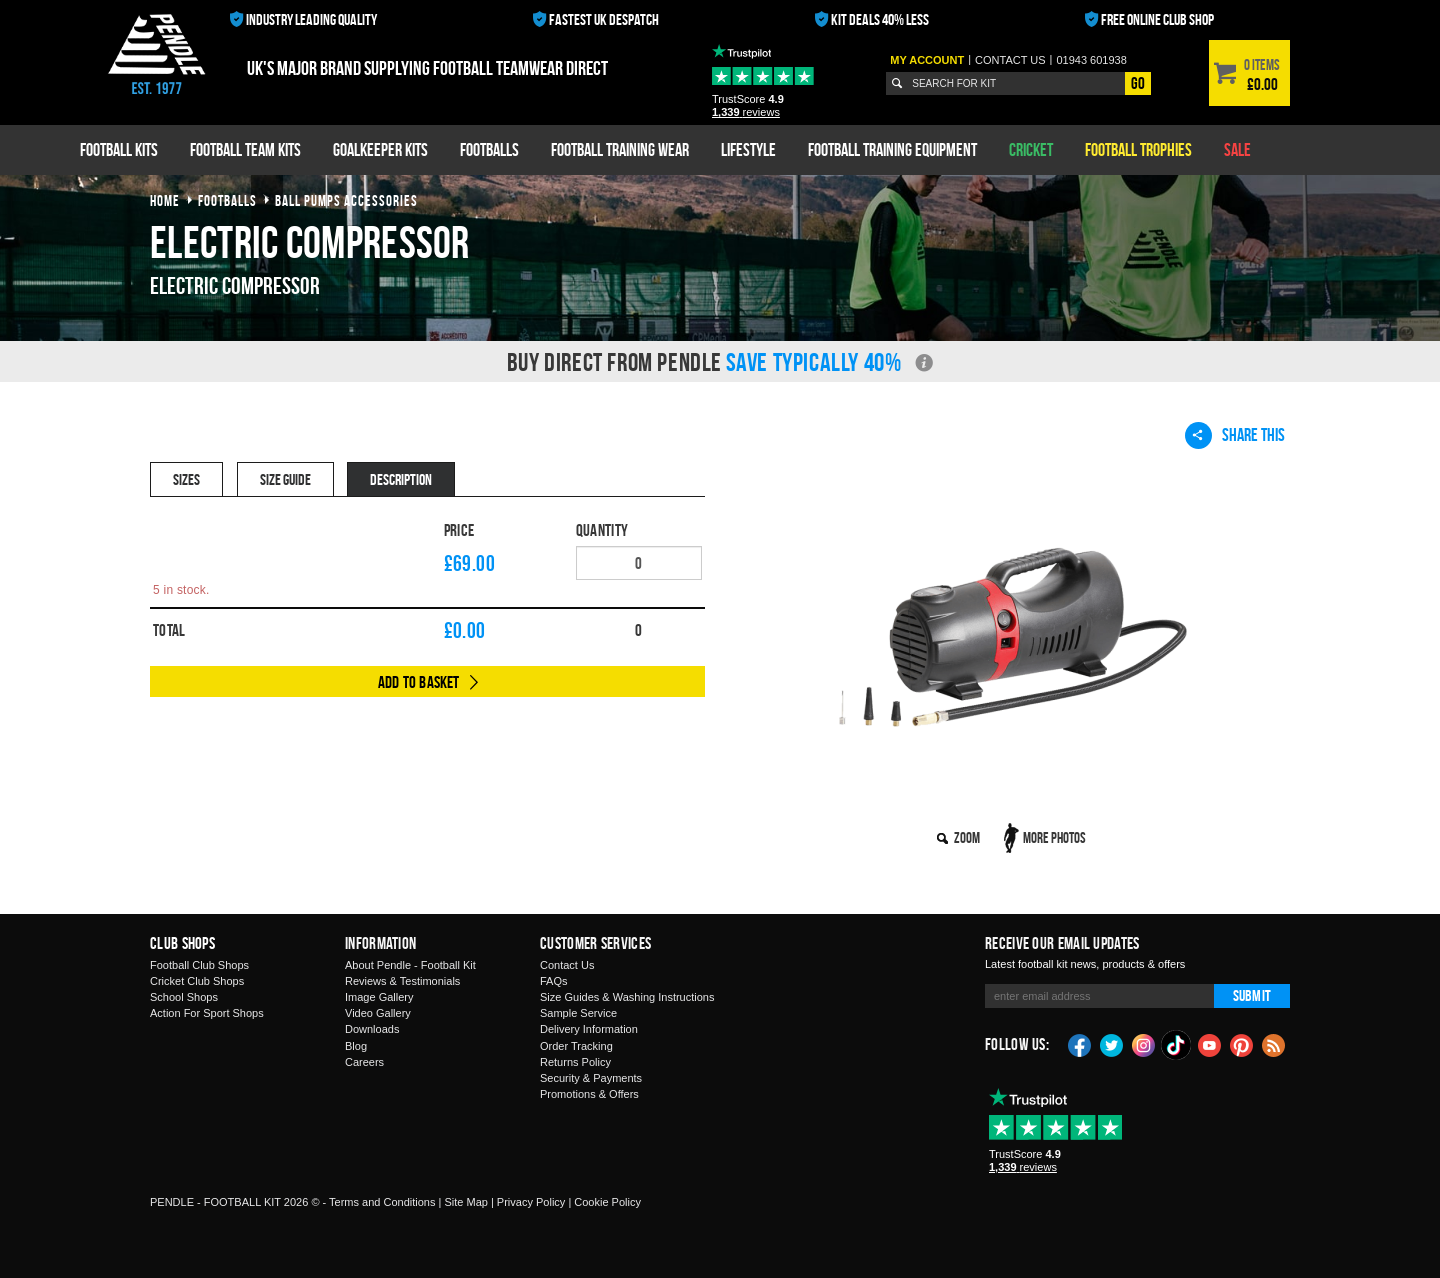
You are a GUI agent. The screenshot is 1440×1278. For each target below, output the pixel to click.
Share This (1235, 435)
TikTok (1177, 1045)
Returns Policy (575, 1062)
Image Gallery (379, 997)
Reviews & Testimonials (402, 981)
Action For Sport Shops (207, 1013)
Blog (356, 1046)
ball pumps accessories (346, 200)
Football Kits (119, 149)
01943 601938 (1091, 60)
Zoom (967, 837)
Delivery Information (589, 1029)
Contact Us (567, 965)
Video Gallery (378, 1013)
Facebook (1080, 1044)
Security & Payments (591, 1078)
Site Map (465, 1202)
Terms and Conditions (382, 1202)
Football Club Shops (199, 965)
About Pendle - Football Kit (410, 965)
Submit (1252, 995)
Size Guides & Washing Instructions (627, 997)
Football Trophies (1138, 149)
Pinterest (1242, 1044)
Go (1138, 83)
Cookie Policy (607, 1202)
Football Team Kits (245, 149)
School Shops (184, 997)
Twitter (1112, 1044)
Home (165, 200)
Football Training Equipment (892, 149)
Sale (1237, 149)
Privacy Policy (531, 1202)
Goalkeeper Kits (380, 149)
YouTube (1210, 1044)
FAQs (554, 981)
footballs (227, 200)
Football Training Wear (620, 149)
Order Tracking (576, 1046)
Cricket (1031, 149)
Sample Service (578, 1013)
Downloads (372, 1029)
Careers (364, 1062)
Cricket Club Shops (197, 981)
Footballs (489, 149)
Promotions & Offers (589, 1094)
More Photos (1054, 837)
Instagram (1144, 1044)
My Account (927, 60)
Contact (1010, 60)
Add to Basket (419, 682)
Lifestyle (748, 149)
